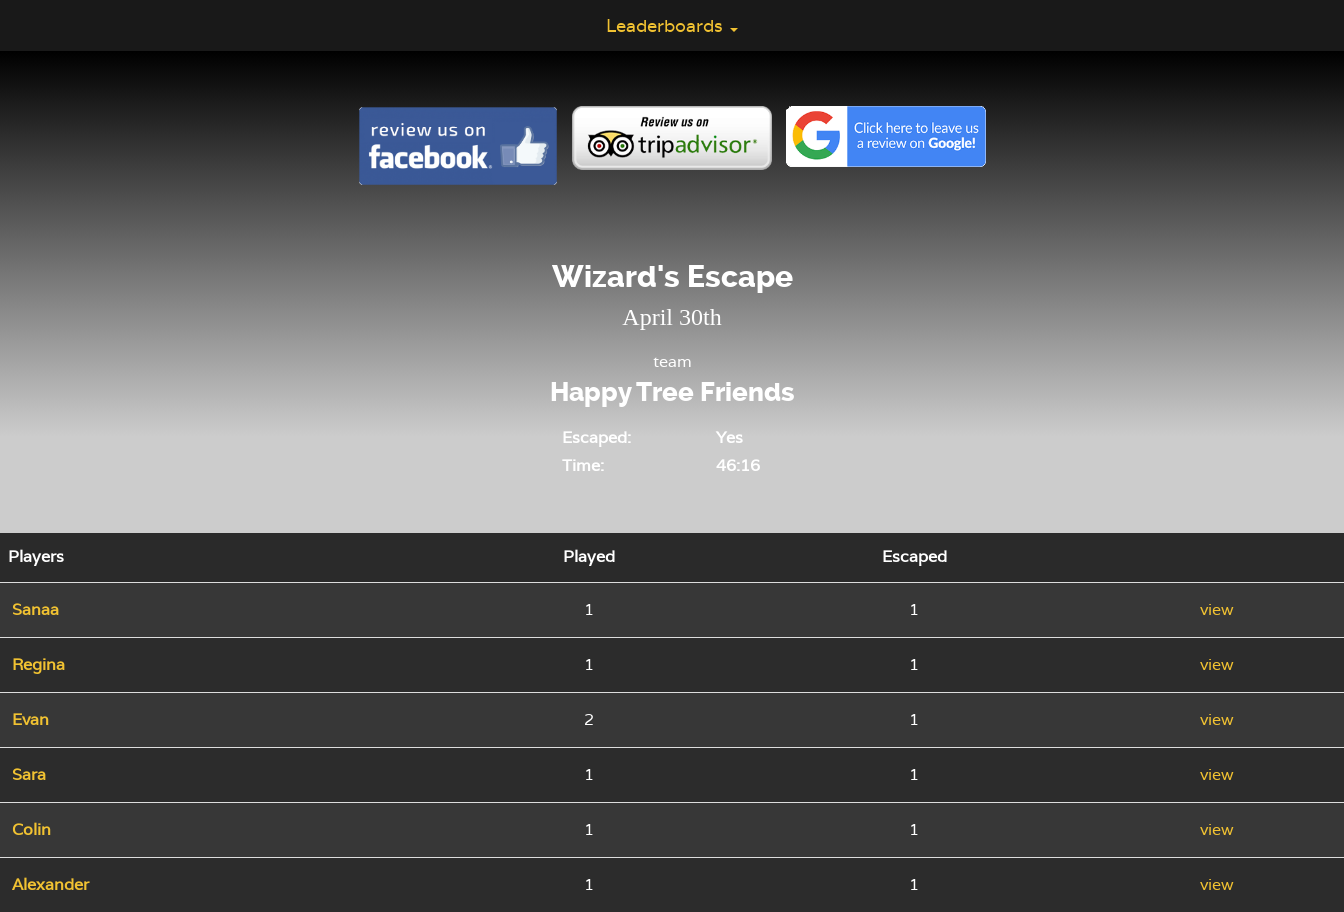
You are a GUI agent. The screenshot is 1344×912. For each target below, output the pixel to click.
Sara (29, 774)
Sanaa (35, 609)
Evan (30, 719)
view (1217, 609)
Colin (31, 829)
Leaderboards (672, 25)
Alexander (50, 884)
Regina (38, 664)
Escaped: (596, 437)
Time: (583, 465)
